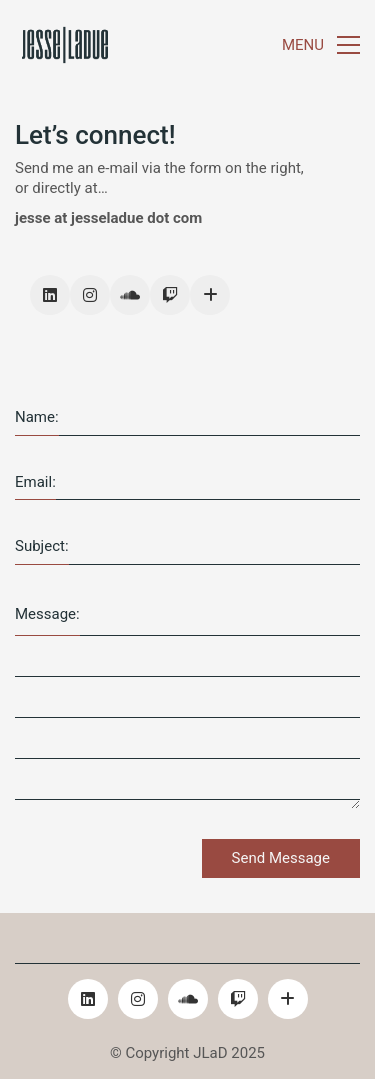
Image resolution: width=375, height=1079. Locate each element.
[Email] (210, 295)
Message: (47, 614)
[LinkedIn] (50, 295)
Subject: (42, 546)
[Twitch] (170, 295)
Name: (37, 417)
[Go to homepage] (65, 45)
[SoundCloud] (130, 295)
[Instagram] (90, 295)
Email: (35, 482)
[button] (321, 45)
